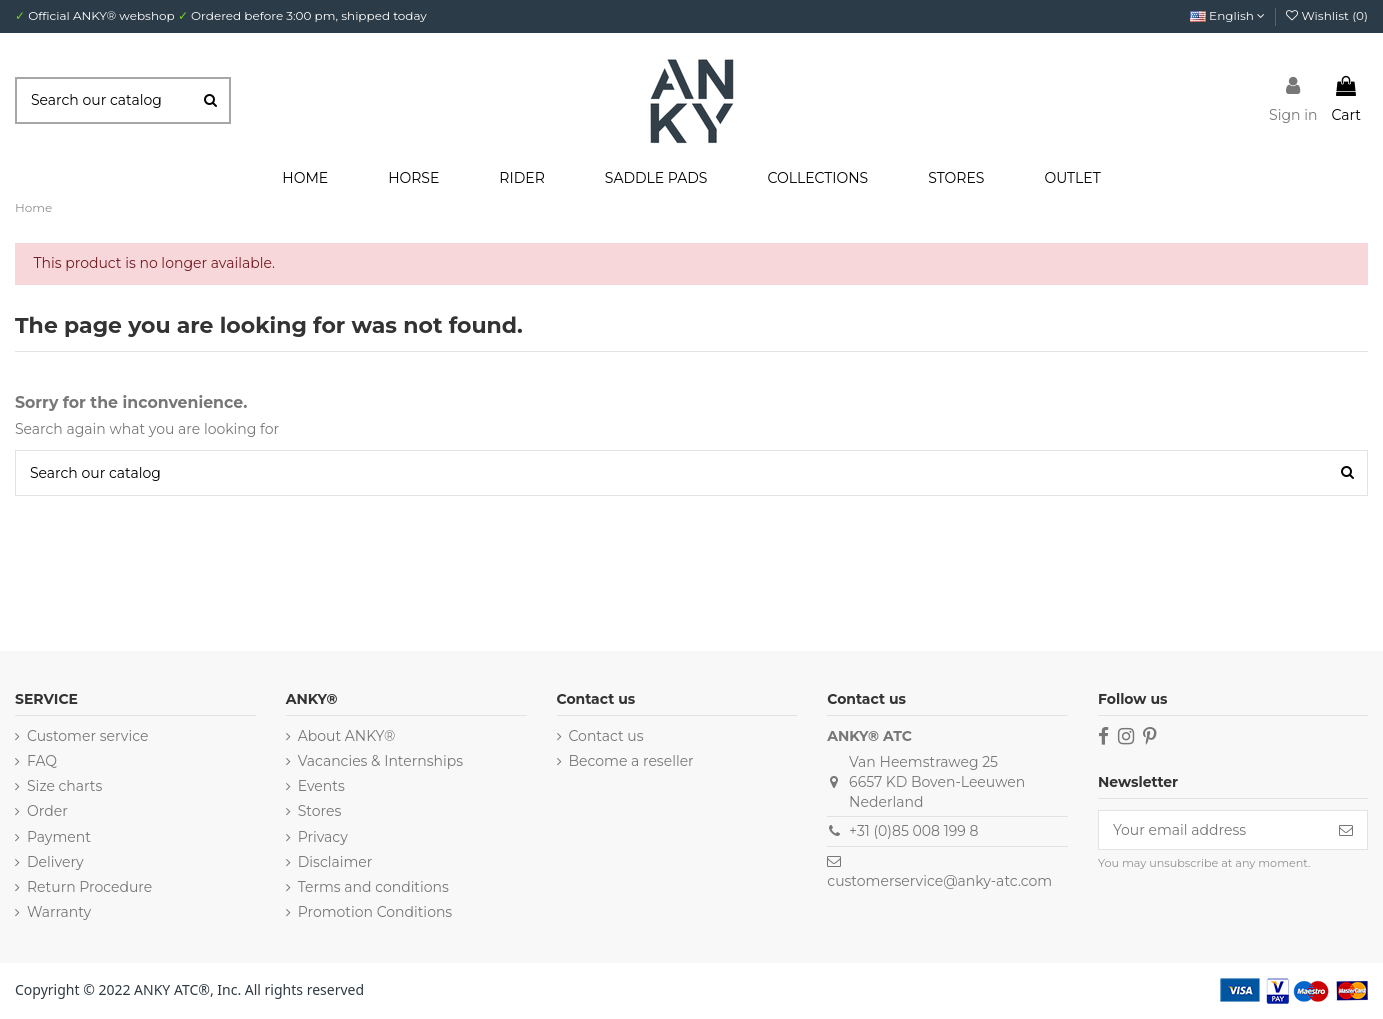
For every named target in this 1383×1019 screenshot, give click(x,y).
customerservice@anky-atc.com (939, 881)
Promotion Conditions (375, 912)
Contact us (606, 736)
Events (321, 786)
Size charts (64, 786)
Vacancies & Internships (380, 761)
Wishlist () (1327, 15)
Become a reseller (631, 761)
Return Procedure (89, 887)
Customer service (87, 736)
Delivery (55, 862)
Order (47, 811)
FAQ (42, 761)
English (1227, 15)
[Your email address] (1212, 830)
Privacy (323, 837)
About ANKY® (347, 736)
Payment (59, 837)
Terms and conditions (373, 887)
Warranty (59, 912)
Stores (320, 811)
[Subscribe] (1346, 830)
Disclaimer (335, 862)
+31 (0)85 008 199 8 (913, 831)
